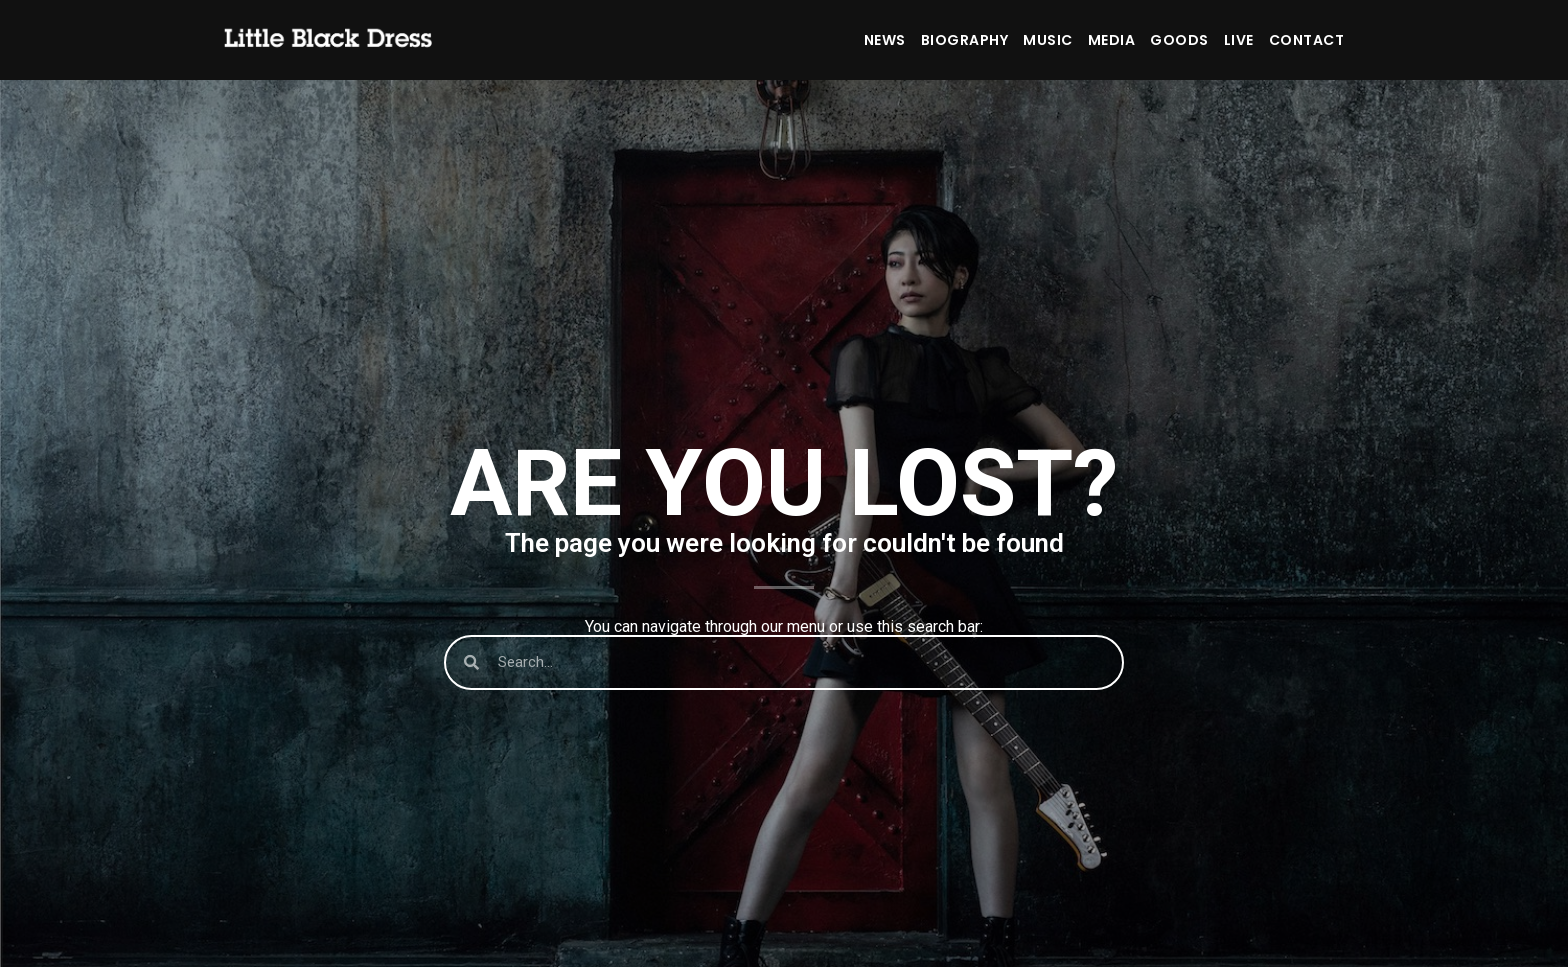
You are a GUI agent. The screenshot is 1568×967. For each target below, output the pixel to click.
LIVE (1239, 40)
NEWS (885, 40)
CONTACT (1307, 40)
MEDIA (1112, 40)
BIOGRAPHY (965, 40)
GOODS (1179, 40)
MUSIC (1048, 40)
